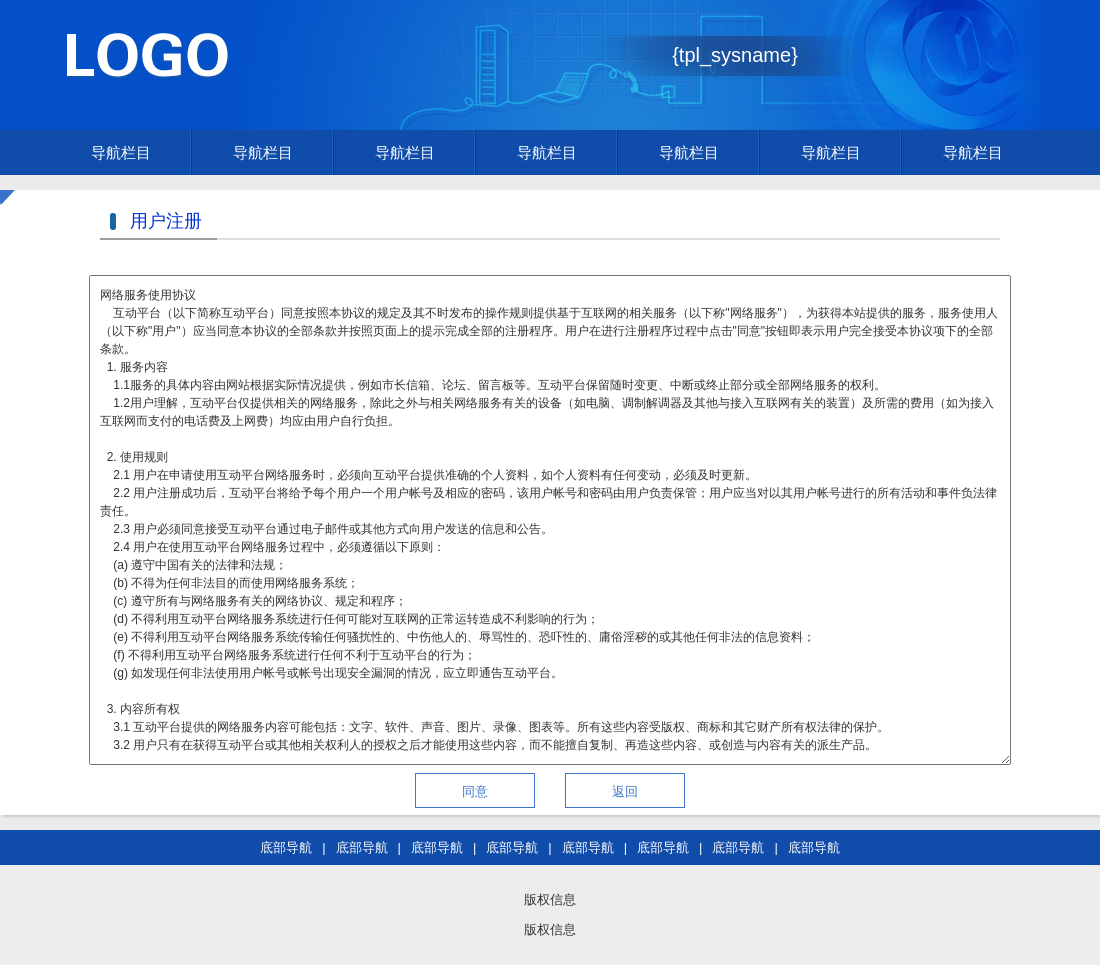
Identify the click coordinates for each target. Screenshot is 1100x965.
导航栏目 (121, 152)
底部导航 (286, 847)
